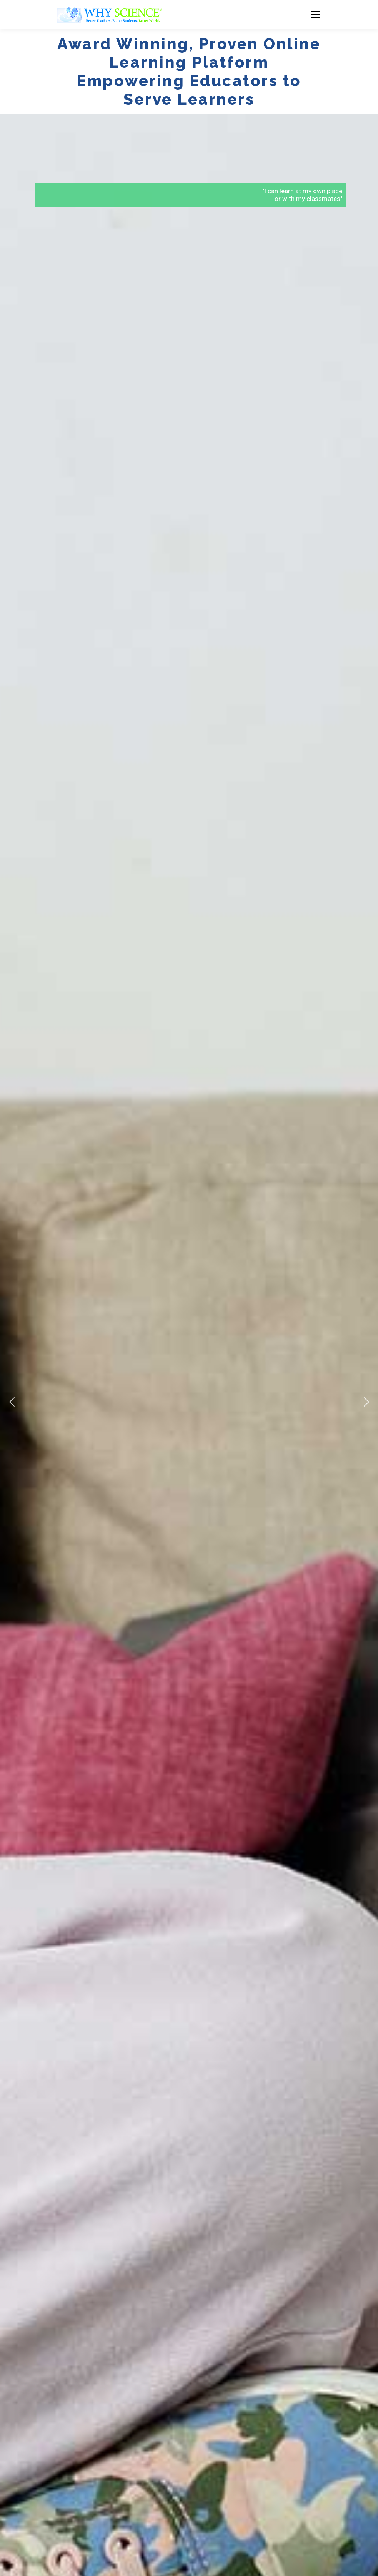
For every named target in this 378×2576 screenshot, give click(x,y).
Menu (315, 14)
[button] (12, 1402)
